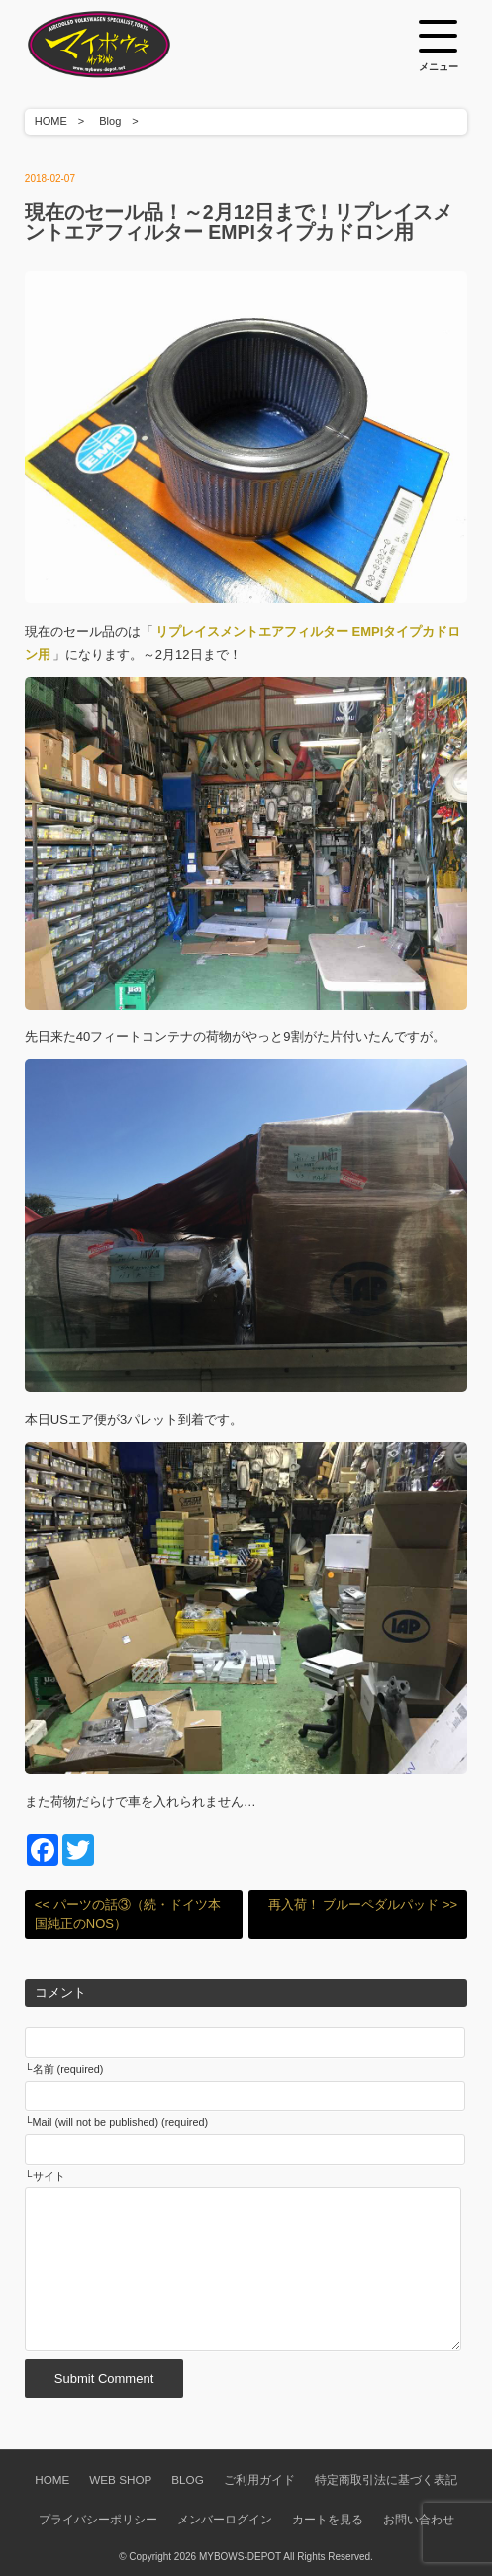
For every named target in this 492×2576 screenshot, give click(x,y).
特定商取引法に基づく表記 (386, 2479)
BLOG (187, 2479)
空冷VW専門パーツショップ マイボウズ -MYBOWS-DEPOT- (124, 44)
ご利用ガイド (259, 2479)
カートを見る (327, 2519)
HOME (51, 121)
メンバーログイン (224, 2519)
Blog (110, 121)
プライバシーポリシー (98, 2519)
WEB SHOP (120, 2479)
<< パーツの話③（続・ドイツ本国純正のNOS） (128, 1914)
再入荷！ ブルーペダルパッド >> (362, 1904)
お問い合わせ (418, 2519)
